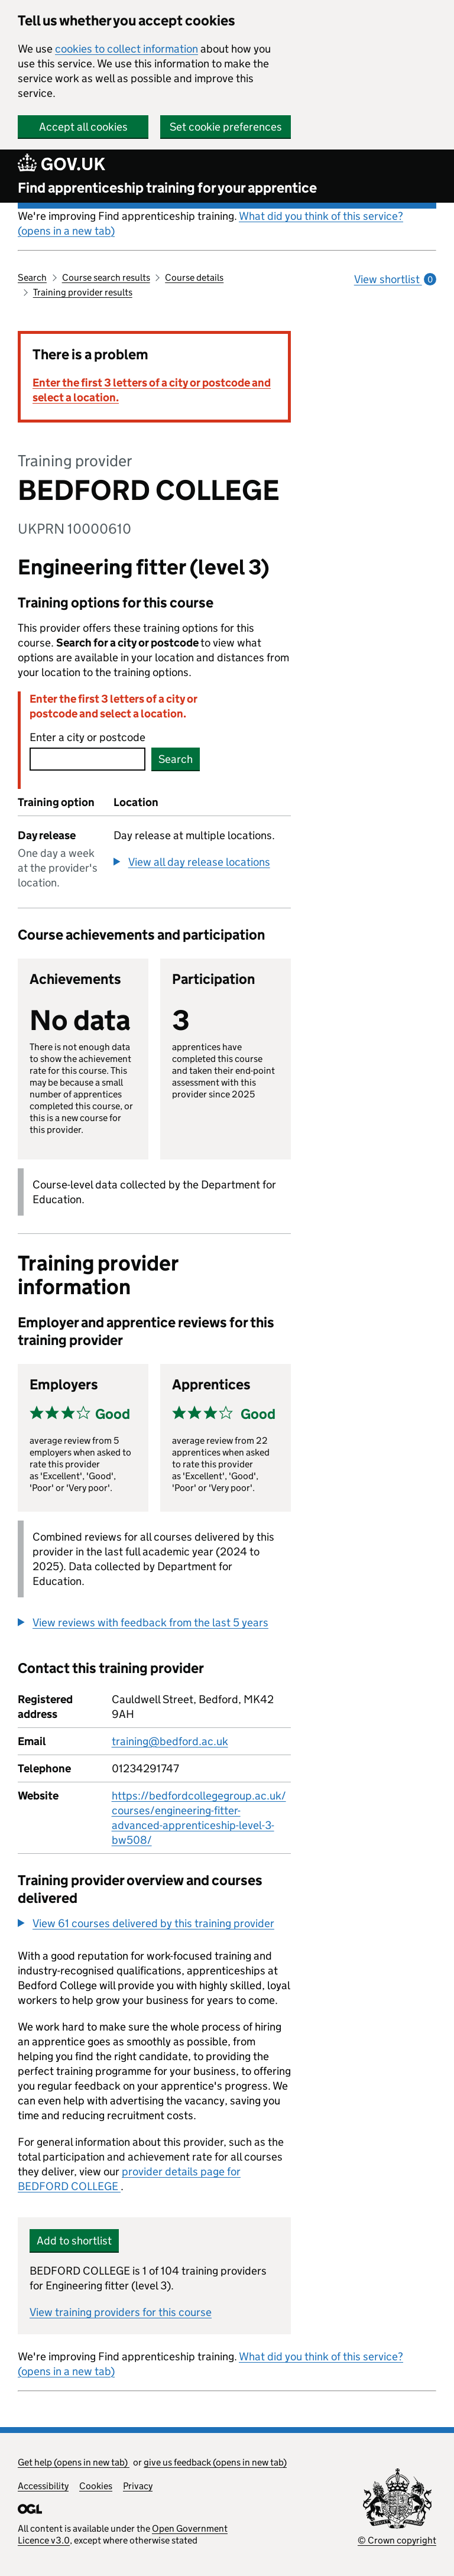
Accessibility (43, 2485)
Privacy (138, 2485)
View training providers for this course (121, 2312)
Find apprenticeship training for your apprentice (167, 187)
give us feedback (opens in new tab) (215, 2462)
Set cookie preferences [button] (226, 127)
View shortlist (395, 279)
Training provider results (82, 292)
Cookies (95, 2485)
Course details (194, 277)
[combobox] (87, 759)
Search (32, 277)
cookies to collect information (126, 49)
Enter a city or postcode (87, 737)
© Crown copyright (397, 2540)
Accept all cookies (83, 127)
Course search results (106, 277)
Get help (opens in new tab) (73, 2462)
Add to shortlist (74, 2240)
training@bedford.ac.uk (170, 1741)
